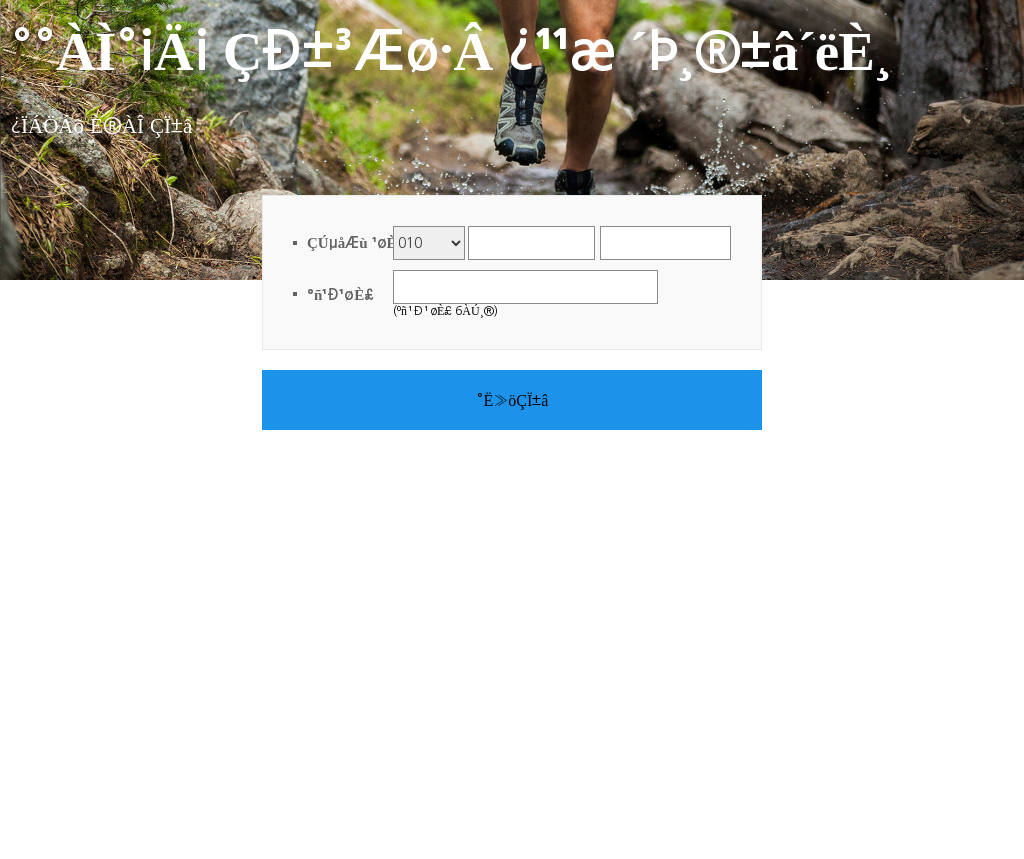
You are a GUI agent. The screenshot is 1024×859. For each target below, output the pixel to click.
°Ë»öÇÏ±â (512, 400)
